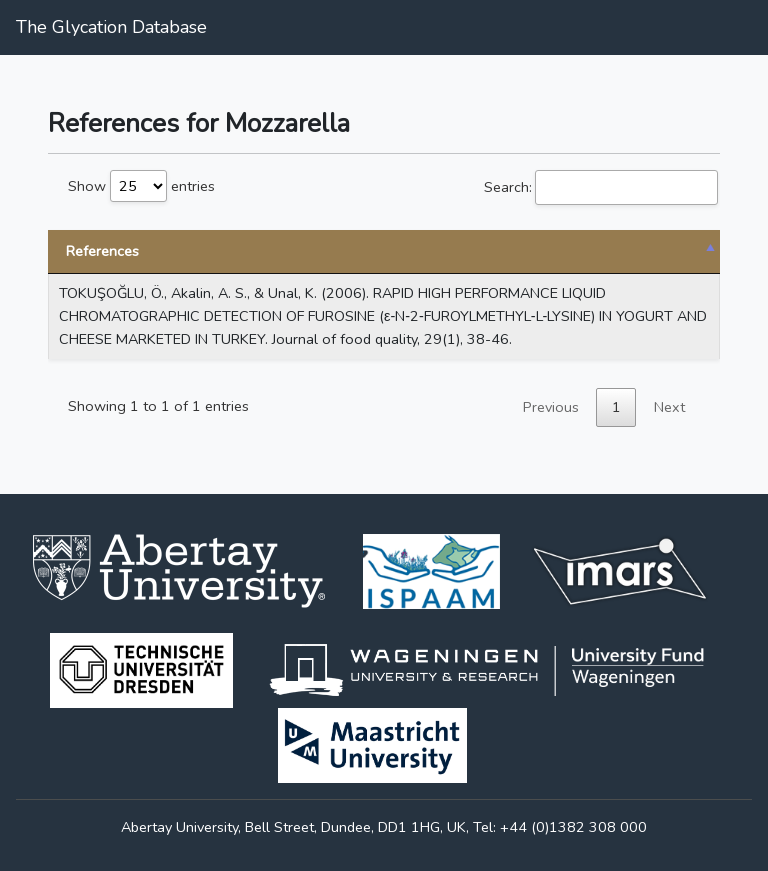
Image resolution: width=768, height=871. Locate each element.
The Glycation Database (111, 27)
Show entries (141, 186)
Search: (601, 187)
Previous (551, 407)
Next (669, 407)
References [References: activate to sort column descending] (102, 251)
